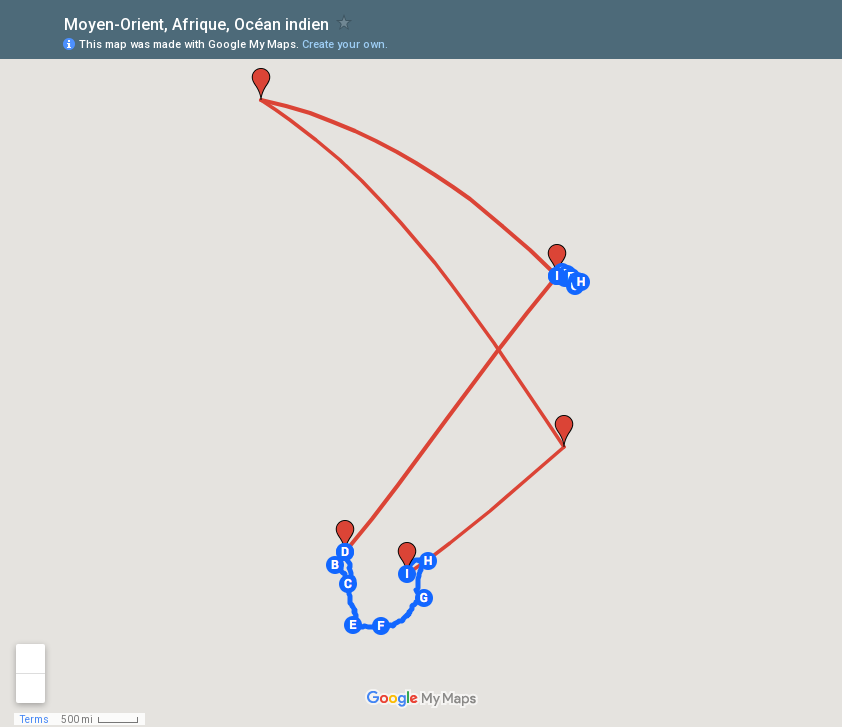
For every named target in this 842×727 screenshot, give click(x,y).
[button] (335, 565)
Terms (34, 719)
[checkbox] (344, 22)
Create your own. (345, 44)
